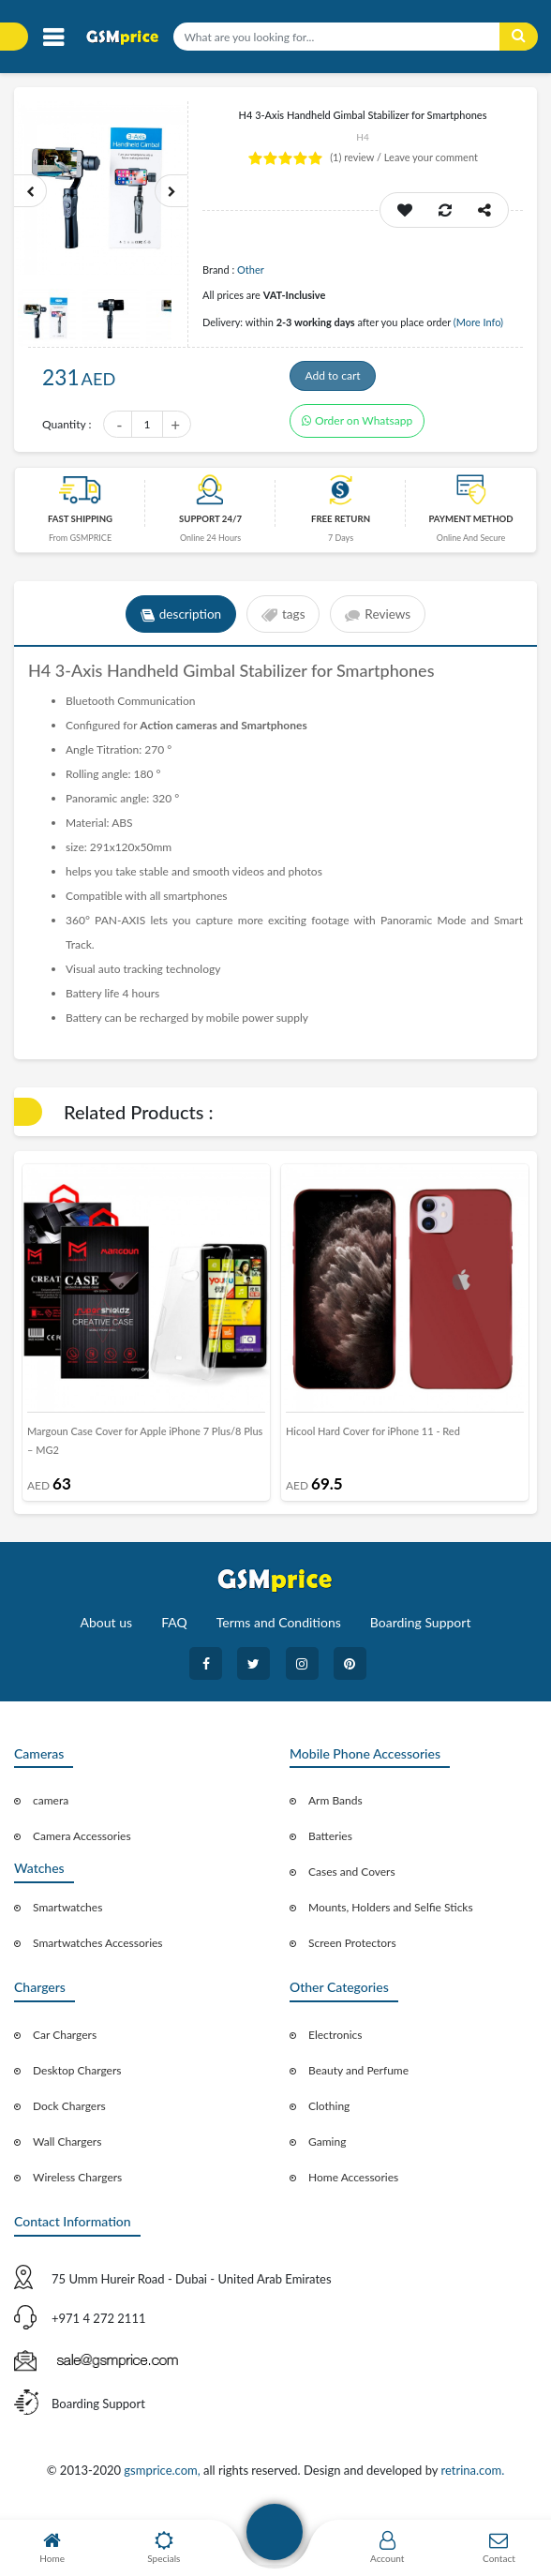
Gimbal (211, 681)
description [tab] (177, 625)
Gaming (327, 2153)
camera (50, 1812)
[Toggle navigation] (53, 38)
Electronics (335, 2046)
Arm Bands (335, 1812)
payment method (470, 530)
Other (250, 269)
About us (107, 1632)
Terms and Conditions (278, 1632)
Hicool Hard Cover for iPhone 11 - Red (373, 1442)
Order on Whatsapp (357, 432)
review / (357, 157)
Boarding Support (420, 1632)
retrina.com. (472, 2480)
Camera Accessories (82, 1847)
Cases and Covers (351, 1883)
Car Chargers (65, 2046)
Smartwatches (67, 1918)
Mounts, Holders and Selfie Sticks (390, 1918)
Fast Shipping (80, 530)
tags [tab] (283, 625)
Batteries (330, 1847)
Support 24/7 (210, 530)
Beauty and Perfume (358, 2081)
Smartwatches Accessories (98, 1954)
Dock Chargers (69, 2117)
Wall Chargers (67, 2153)
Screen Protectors (352, 1954)
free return (340, 530)
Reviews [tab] (381, 625)
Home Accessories (353, 2188)
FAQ (174, 1632)
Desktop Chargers (77, 2081)
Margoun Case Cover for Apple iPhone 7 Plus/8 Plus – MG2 (144, 1451)
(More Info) (478, 322)
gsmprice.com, (163, 2480)
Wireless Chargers (77, 2188)
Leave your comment (431, 157)
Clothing (329, 2117)
